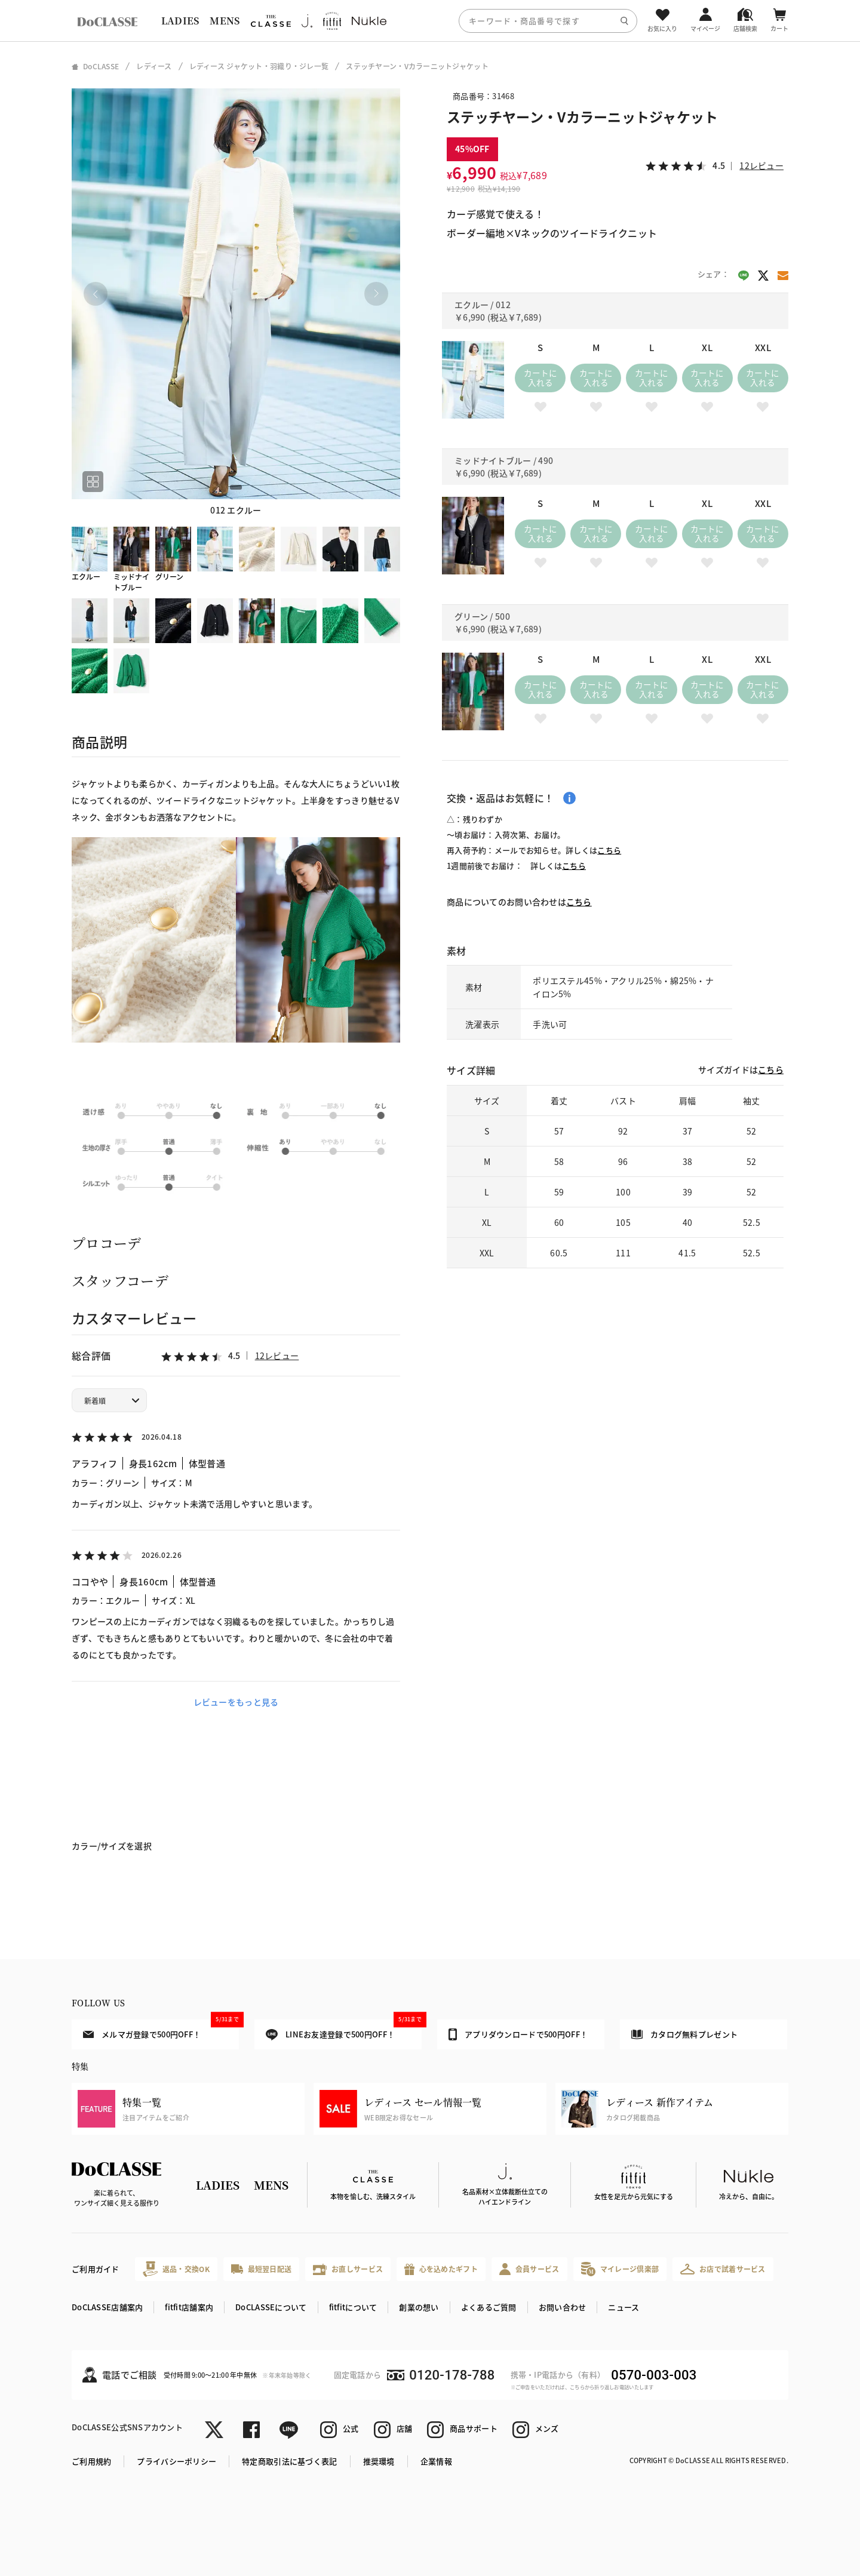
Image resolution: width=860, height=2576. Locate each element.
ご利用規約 (91, 2461)
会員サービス (529, 2268)
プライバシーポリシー (176, 2461)
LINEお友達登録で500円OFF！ (344, 2029)
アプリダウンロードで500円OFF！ (518, 2034)
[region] (430, 20)
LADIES (180, 20)
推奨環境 (379, 2461)
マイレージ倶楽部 (620, 2269)
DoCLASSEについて (270, 2307)
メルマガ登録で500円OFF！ (161, 2029)
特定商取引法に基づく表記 (289, 2461)
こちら (609, 850)
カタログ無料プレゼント (684, 2034)
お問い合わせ (562, 2307)
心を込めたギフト (441, 2269)
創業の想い (418, 2307)
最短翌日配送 (261, 2269)
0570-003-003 (653, 2375)
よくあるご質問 (489, 2307)
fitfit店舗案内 (189, 2307)
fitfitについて (353, 2307)
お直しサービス (348, 2269)
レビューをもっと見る (236, 1702)
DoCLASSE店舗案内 (107, 2307)
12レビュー (277, 1355)
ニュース (623, 2307)
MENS (224, 20)
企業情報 (436, 2461)
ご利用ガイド (95, 2268)
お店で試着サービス (723, 2269)
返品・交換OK (176, 2268)
